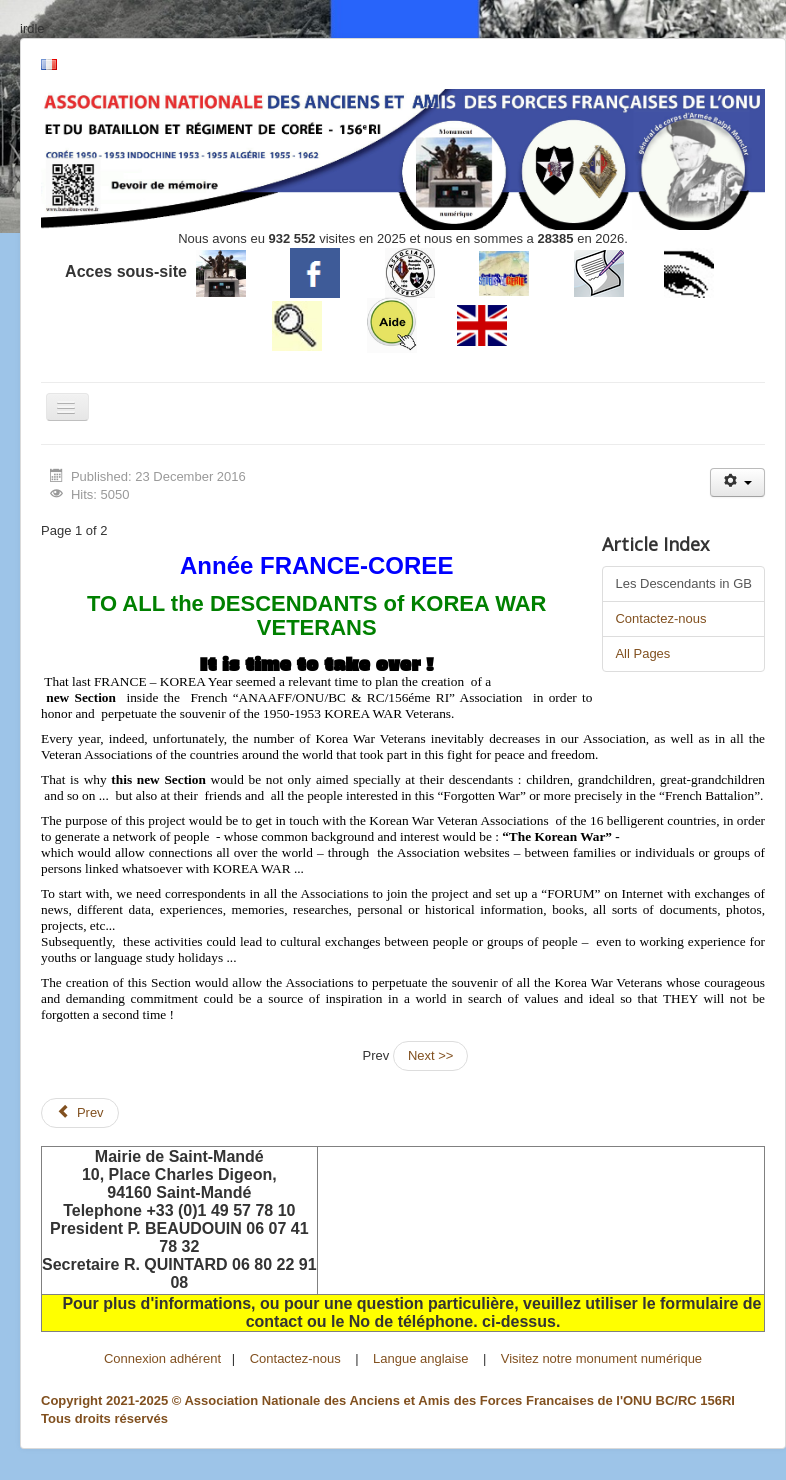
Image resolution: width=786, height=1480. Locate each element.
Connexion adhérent (162, 1358)
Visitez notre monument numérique (601, 1358)
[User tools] (737, 482)
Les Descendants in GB (683, 583)
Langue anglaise (420, 1358)
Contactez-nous (660, 618)
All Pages (642, 653)
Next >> (431, 1055)
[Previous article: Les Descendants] (80, 1113)
